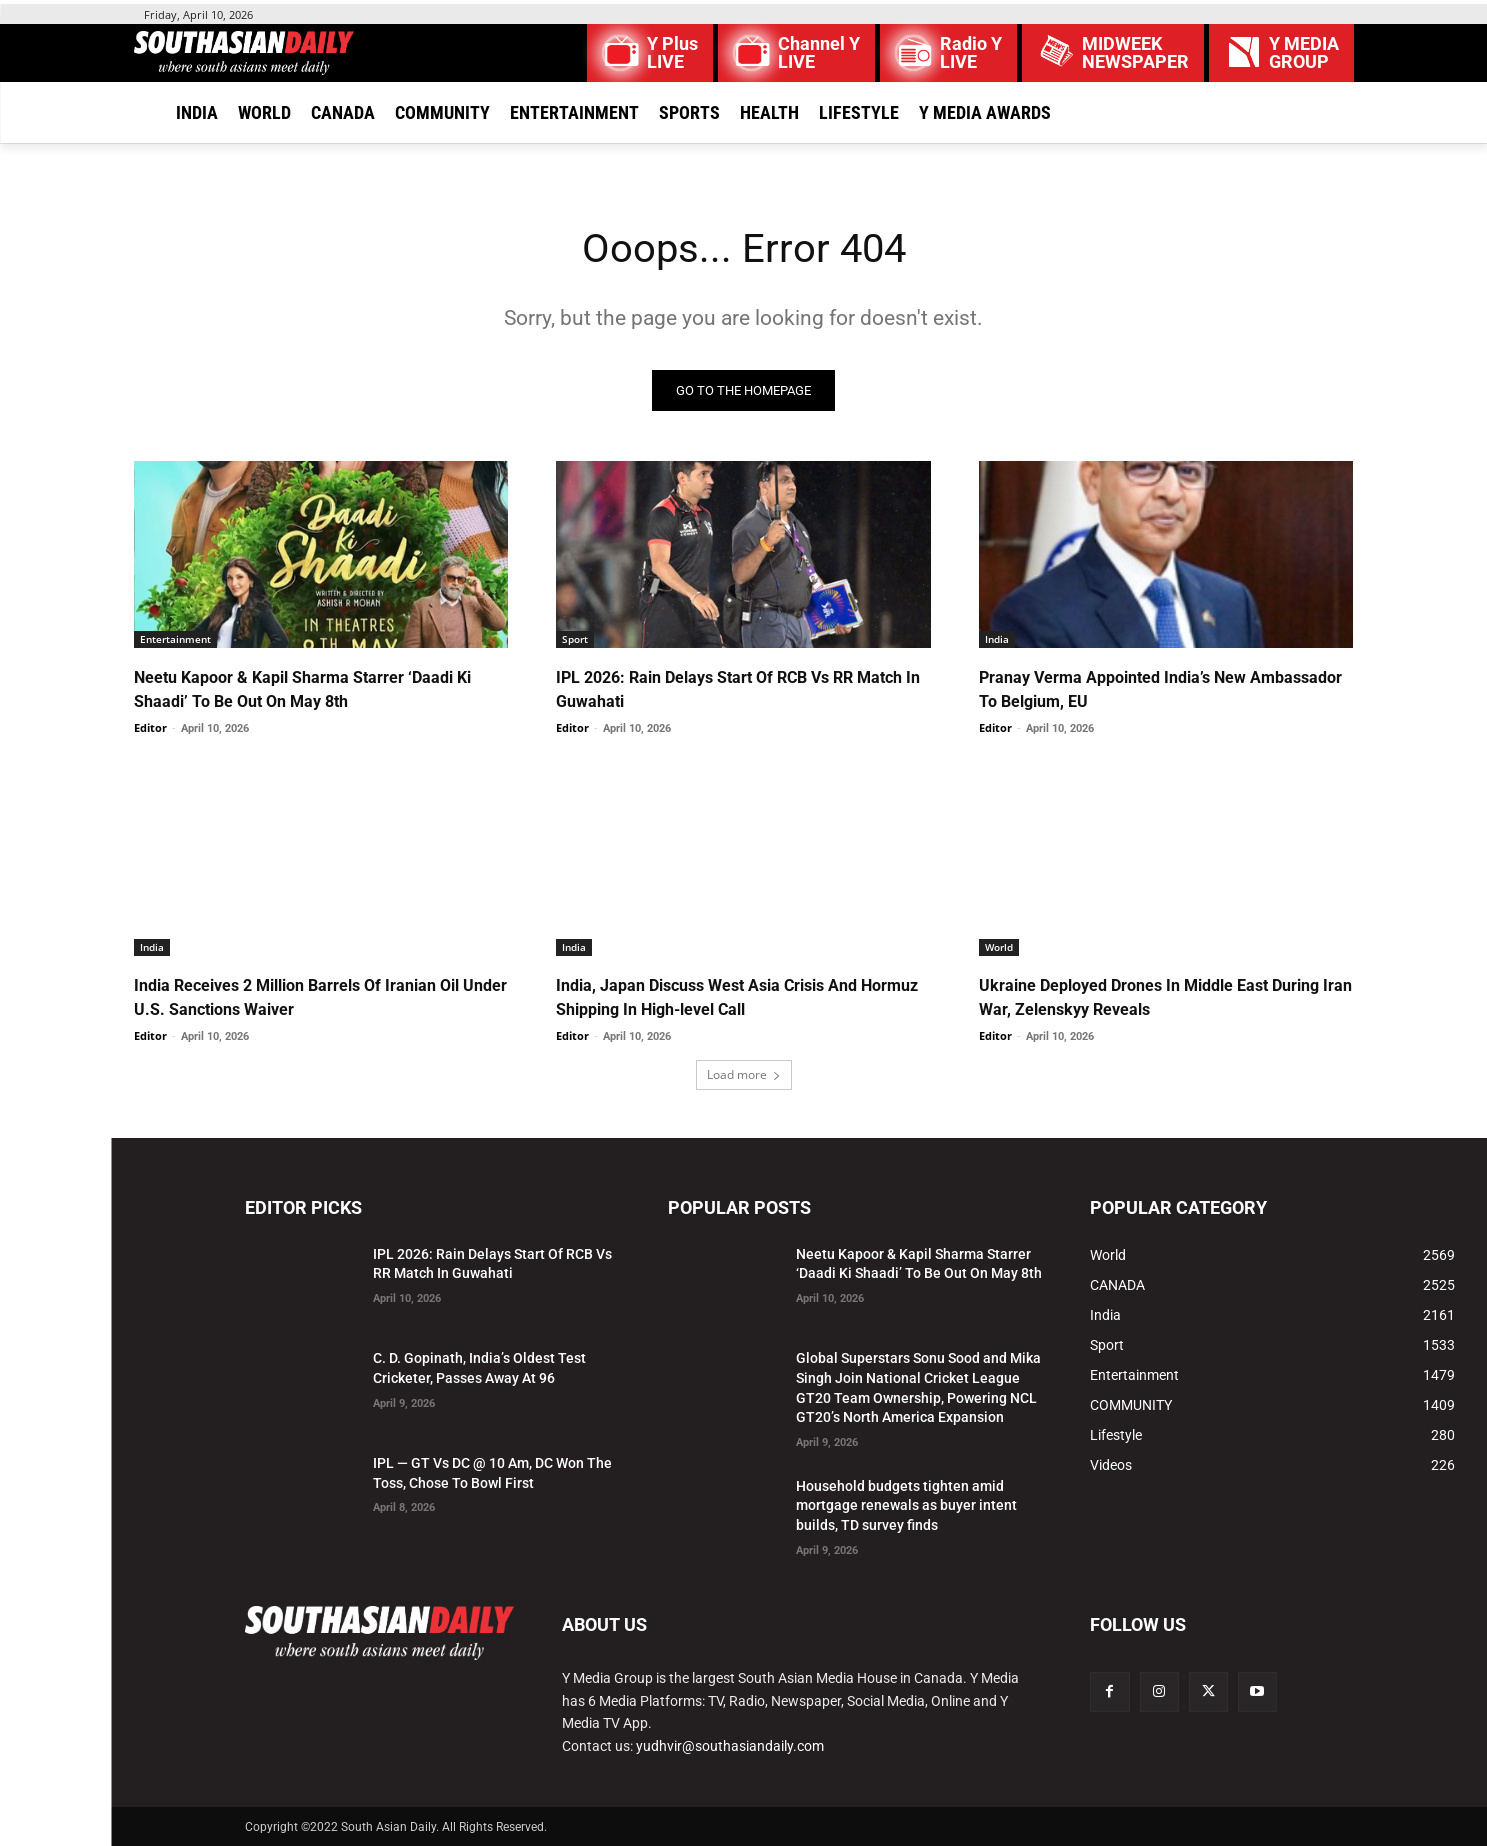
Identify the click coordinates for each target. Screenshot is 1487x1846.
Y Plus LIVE (672, 53)
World (999, 947)
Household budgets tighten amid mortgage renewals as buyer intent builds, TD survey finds (906, 1505)
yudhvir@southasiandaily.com (730, 1746)
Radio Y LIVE (971, 53)
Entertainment (175, 639)
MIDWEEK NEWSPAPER (1135, 53)
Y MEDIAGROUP (1304, 53)
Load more (744, 1074)
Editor (150, 727)
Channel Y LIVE (819, 53)
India (997, 639)
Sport (575, 639)
